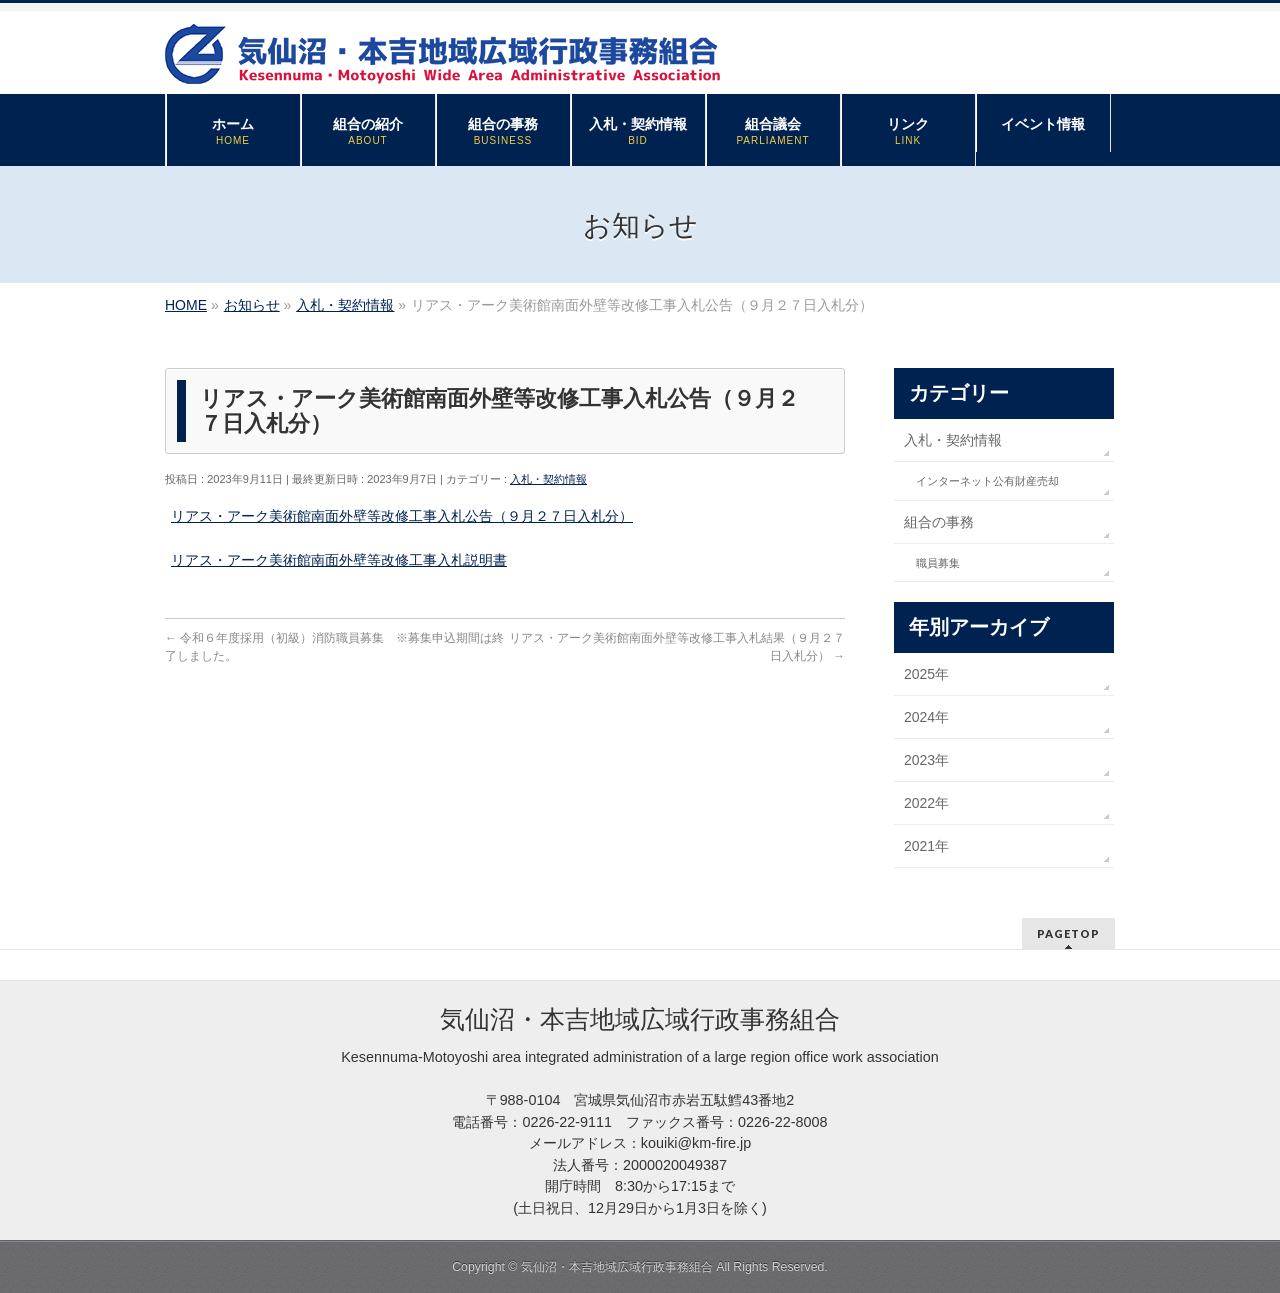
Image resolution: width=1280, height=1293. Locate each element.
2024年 (926, 717)
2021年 (926, 846)
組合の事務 (939, 522)
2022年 (926, 803)
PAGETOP (1068, 933)
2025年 (926, 674)
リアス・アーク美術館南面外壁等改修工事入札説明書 (339, 560)
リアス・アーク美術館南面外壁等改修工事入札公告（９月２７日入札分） (402, 516)
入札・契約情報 (548, 479)
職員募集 (938, 563)
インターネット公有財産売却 (987, 481)
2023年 (926, 760)
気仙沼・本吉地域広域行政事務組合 (617, 1267)
